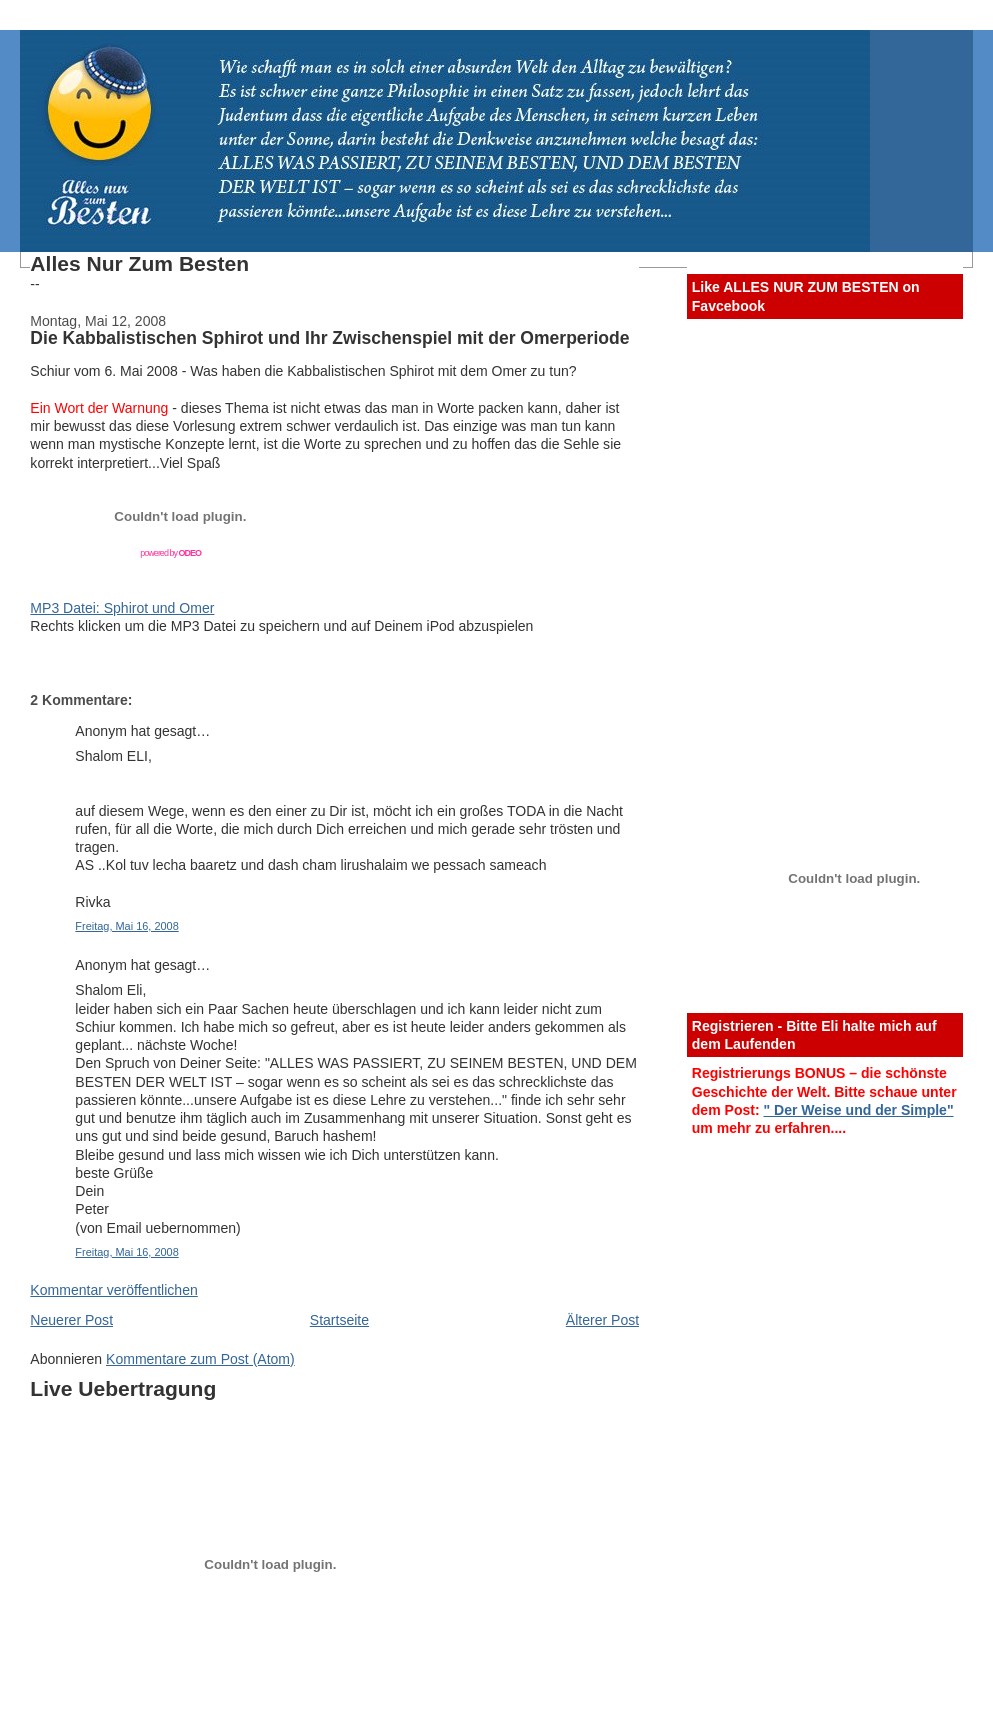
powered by (170, 553)
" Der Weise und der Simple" (859, 1110)
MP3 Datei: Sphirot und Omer (122, 608)
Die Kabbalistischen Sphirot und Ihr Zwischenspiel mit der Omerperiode (329, 338)
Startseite (339, 1320)
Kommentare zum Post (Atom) (200, 1359)
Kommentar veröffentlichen (113, 1290)
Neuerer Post (71, 1320)
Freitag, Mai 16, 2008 (126, 926)
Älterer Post (602, 1320)
